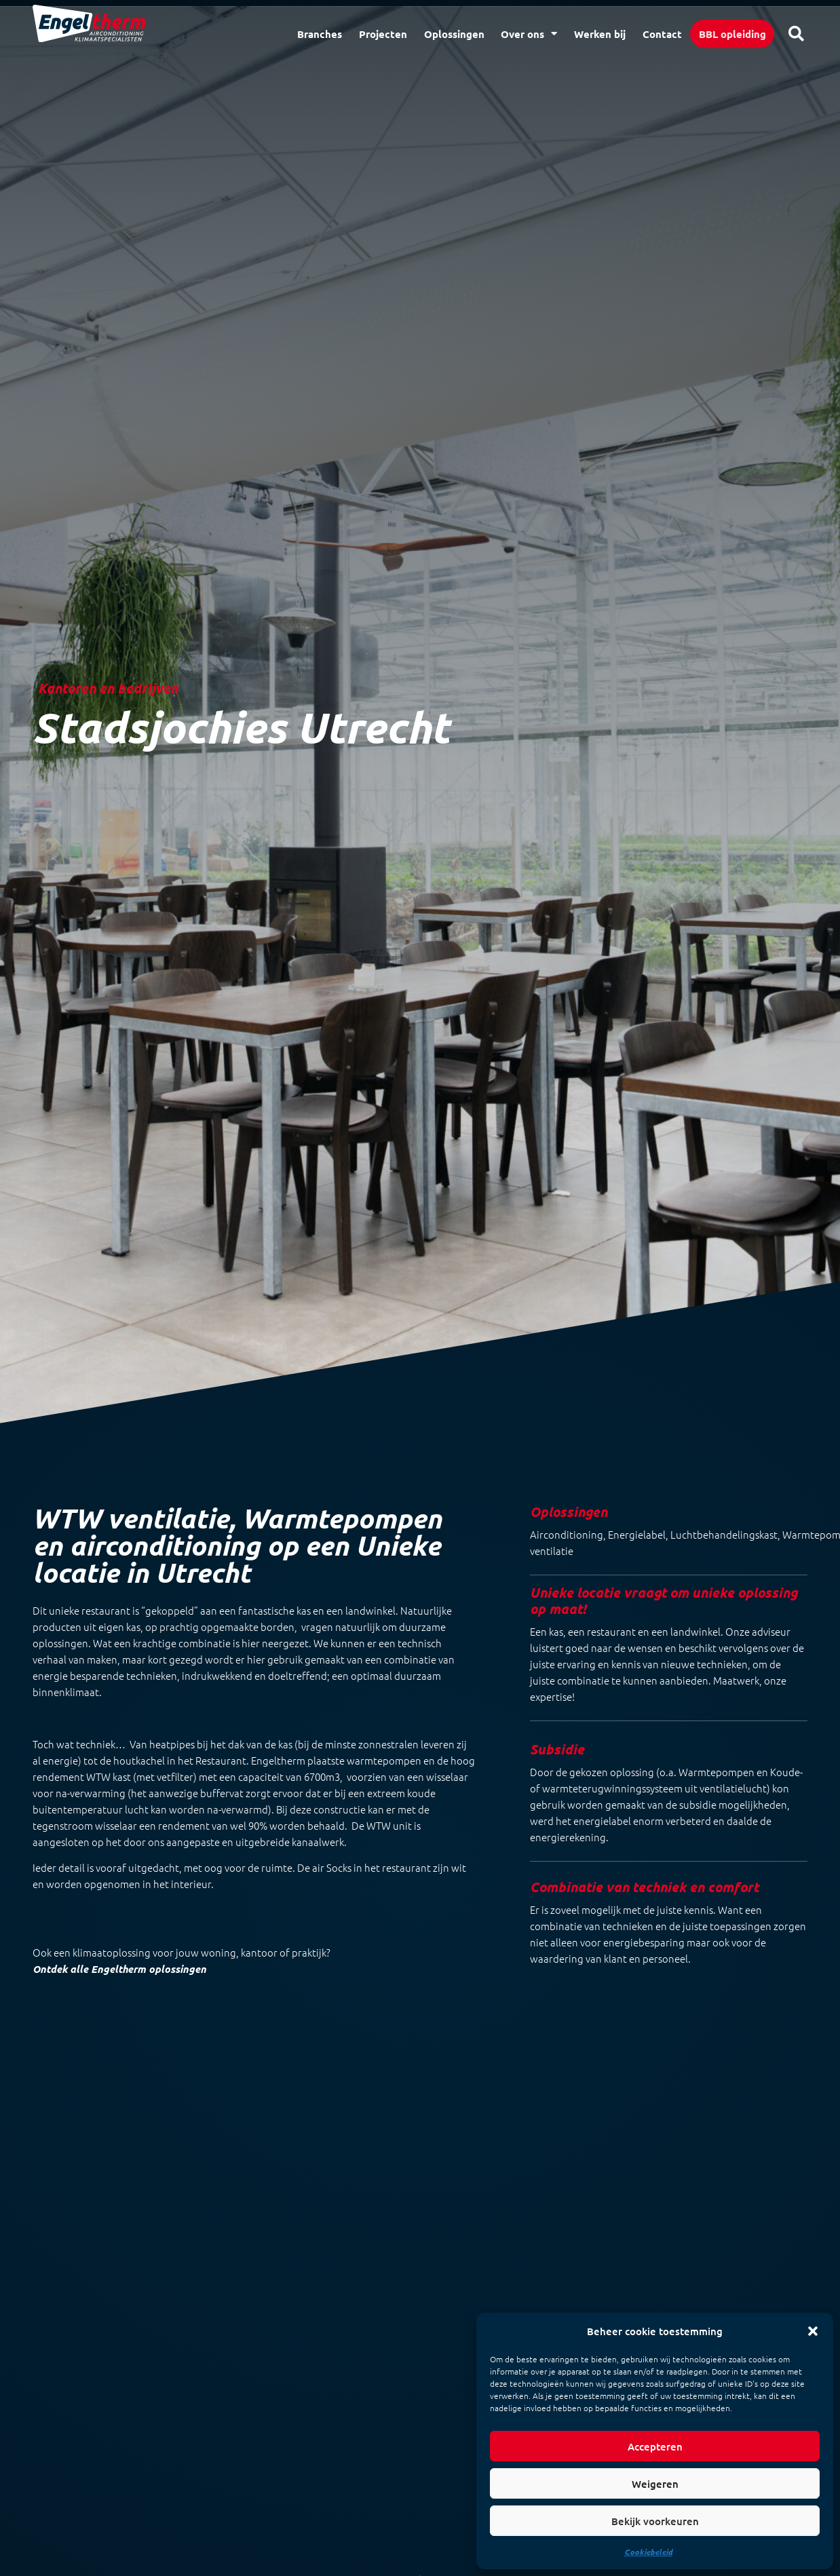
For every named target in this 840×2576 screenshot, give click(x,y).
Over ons (529, 33)
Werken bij (600, 34)
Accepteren (655, 2446)
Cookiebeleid (648, 2551)
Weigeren (655, 2484)
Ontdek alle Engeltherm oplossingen (119, 1969)
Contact (662, 34)
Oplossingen (454, 34)
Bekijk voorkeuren (655, 2521)
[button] (813, 2331)
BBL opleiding (732, 34)
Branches (319, 34)
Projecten (383, 34)
